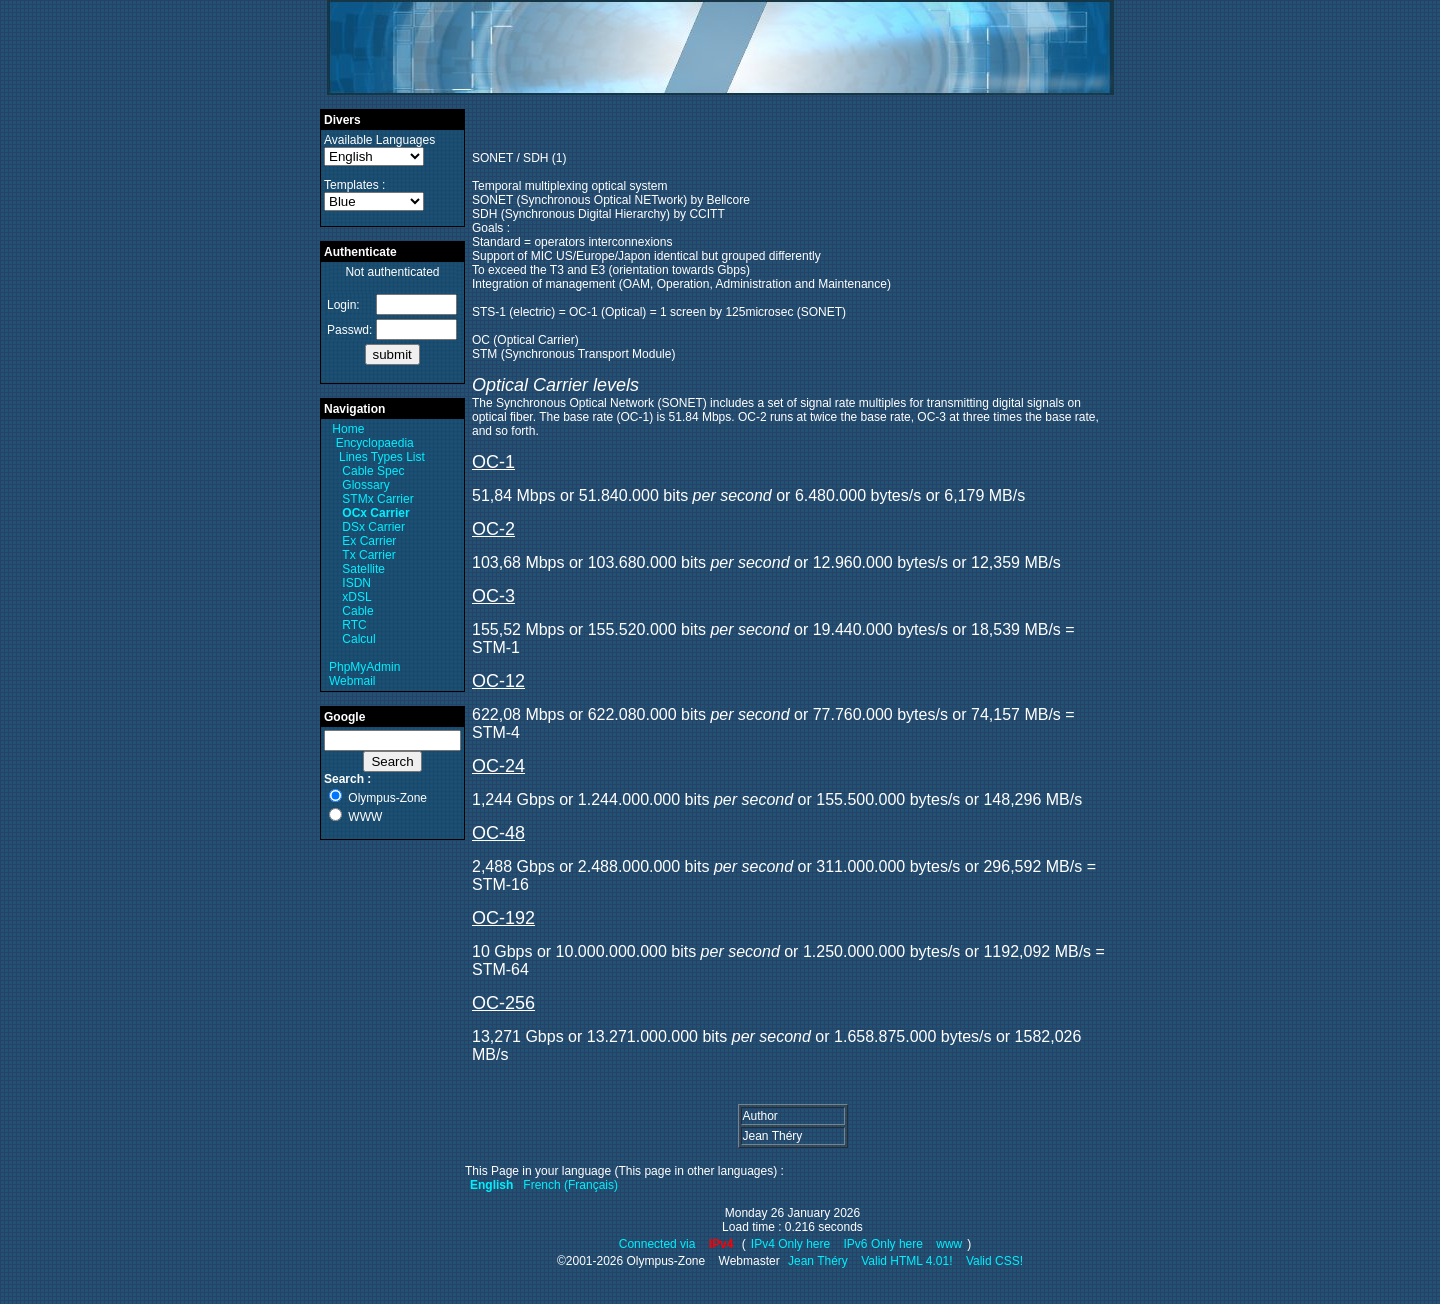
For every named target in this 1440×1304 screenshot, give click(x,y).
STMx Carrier (377, 499)
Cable (357, 611)
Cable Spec (373, 471)
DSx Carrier (373, 527)
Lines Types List (382, 457)
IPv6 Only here (883, 1244)
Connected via (659, 1244)
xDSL (356, 597)
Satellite (363, 569)
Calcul (358, 639)
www (949, 1244)
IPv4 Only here (790, 1244)
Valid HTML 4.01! (906, 1261)
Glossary (365, 485)
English (491, 1185)
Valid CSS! (994, 1261)
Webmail (352, 681)
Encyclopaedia (375, 443)
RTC (354, 625)
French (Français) (570, 1185)
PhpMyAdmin (364, 667)
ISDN (356, 583)
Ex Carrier (369, 541)
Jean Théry (818, 1261)
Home (348, 429)
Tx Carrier (368, 555)
